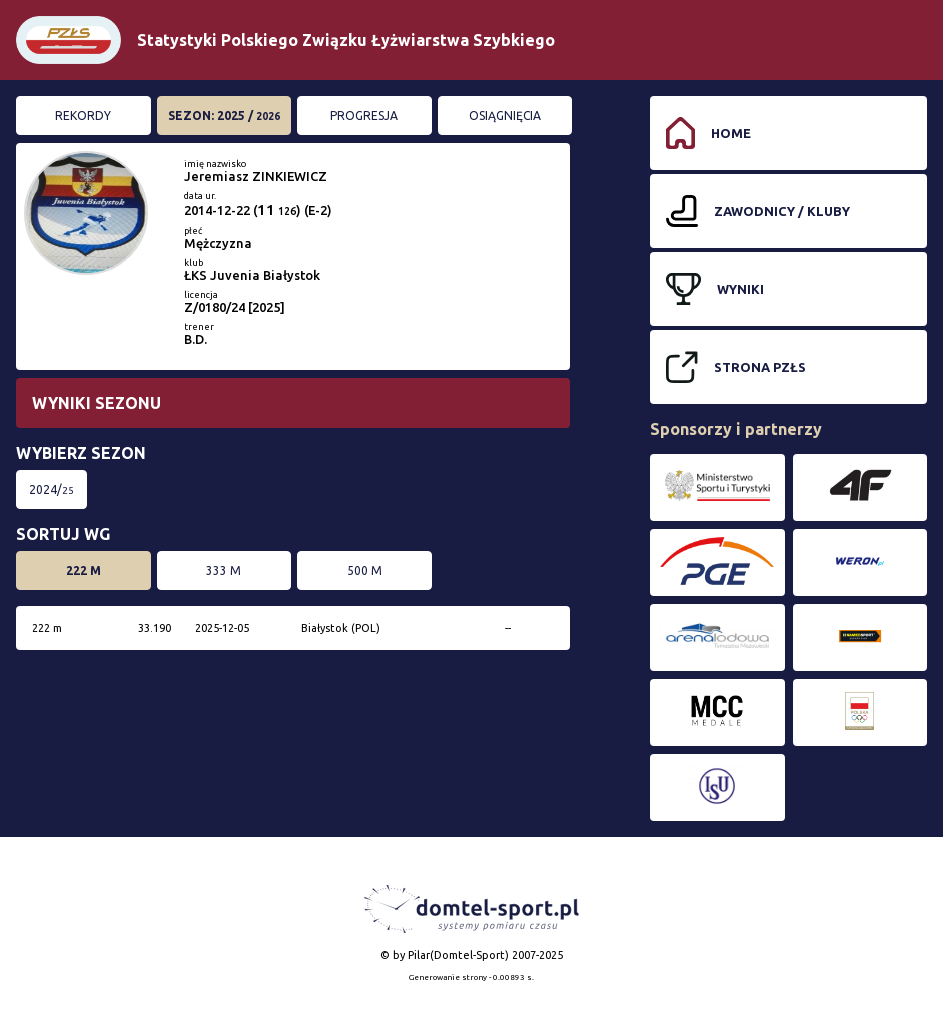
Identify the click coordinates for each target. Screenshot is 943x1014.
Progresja (364, 115)
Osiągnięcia (505, 115)
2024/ (51, 489)
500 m (364, 570)
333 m (223, 570)
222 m (83, 570)
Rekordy (83, 115)
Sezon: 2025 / (224, 115)
